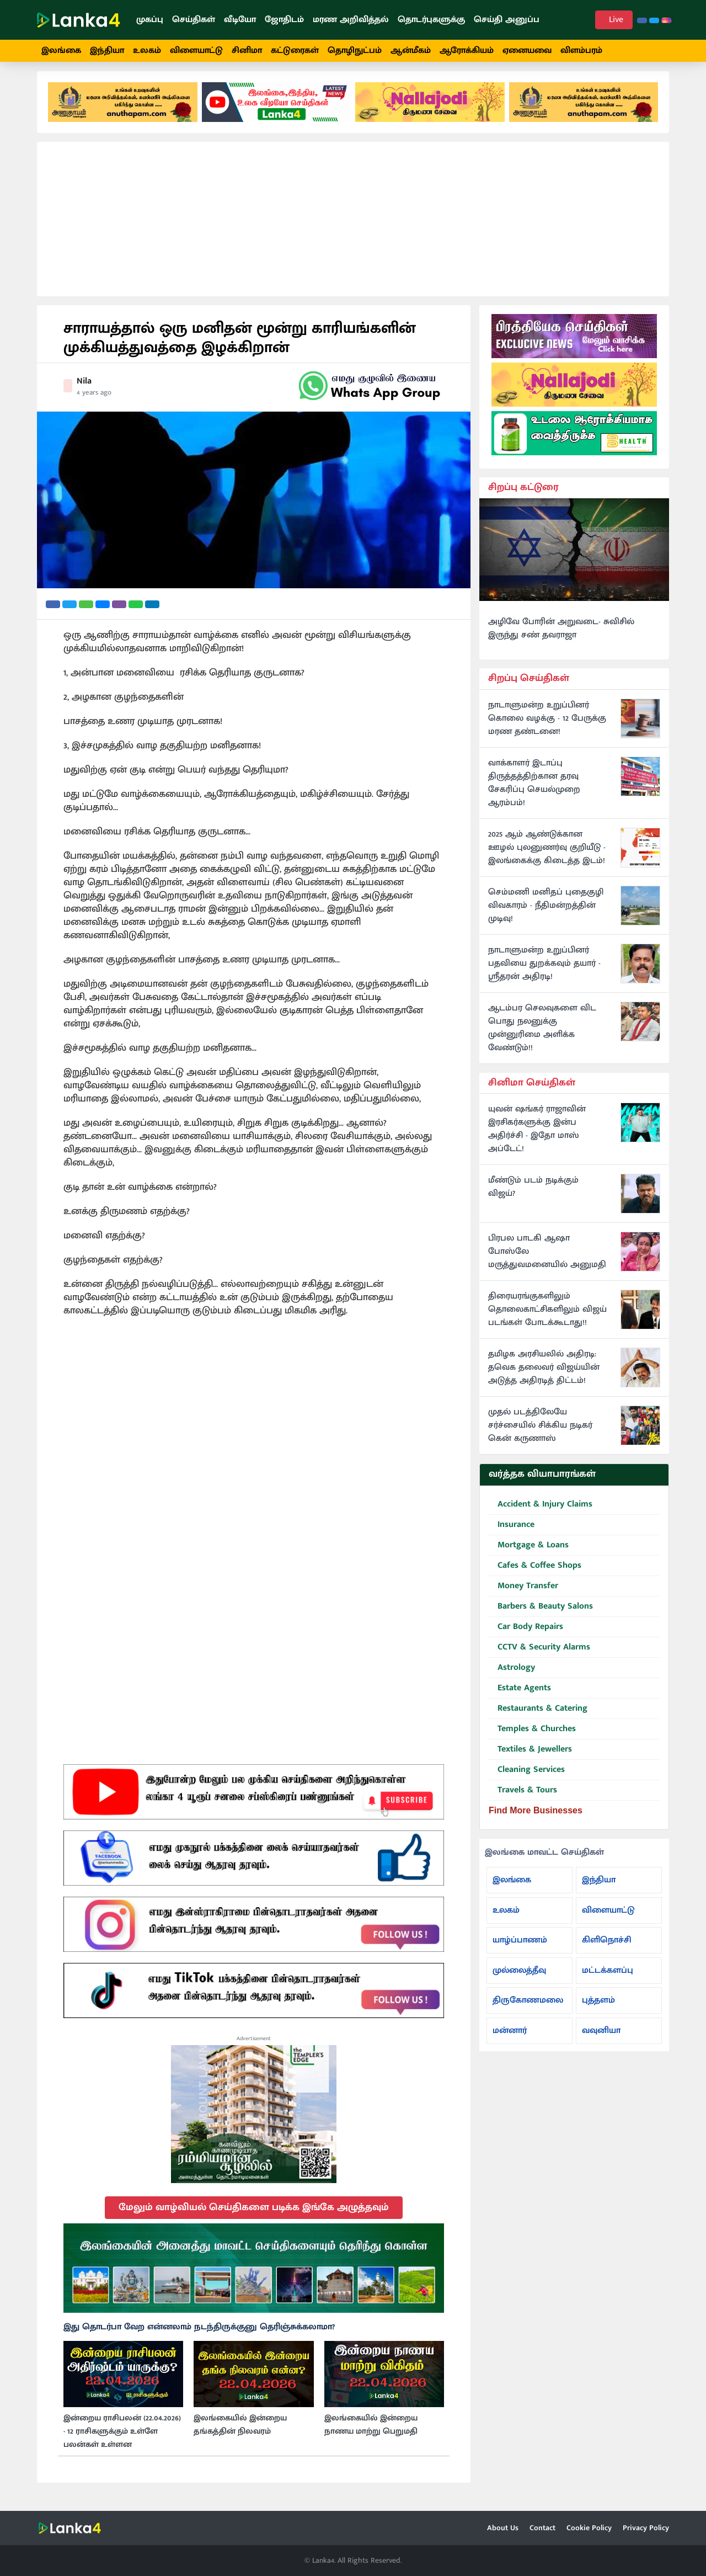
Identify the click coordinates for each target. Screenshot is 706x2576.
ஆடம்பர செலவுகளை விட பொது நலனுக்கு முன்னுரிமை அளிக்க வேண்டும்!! (542, 1034)
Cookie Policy (589, 2527)
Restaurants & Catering (538, 1715)
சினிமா (247, 50)
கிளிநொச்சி (607, 1946)
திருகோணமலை (528, 2006)
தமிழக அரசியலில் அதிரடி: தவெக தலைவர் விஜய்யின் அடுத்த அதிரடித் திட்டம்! (544, 1374)
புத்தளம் (598, 2006)
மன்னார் (510, 2036)
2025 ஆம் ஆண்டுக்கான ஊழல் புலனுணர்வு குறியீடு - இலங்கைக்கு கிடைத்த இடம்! (547, 854)
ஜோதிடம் (284, 19)
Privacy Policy (646, 2527)
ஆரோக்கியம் (467, 50)
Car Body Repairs (526, 1633)
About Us (502, 2527)
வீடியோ (240, 19)
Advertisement (254, 2044)
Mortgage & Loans (529, 1551)
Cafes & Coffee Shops (535, 1572)
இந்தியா (107, 50)
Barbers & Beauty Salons (541, 1613)
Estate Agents (520, 1694)
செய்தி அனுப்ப (506, 19)
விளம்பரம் (581, 50)
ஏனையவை (527, 50)
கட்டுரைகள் (295, 50)
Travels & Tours (523, 1796)
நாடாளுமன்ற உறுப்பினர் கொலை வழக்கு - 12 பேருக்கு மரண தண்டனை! (547, 724)
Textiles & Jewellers (530, 1755)
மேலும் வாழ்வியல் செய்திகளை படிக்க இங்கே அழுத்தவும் (254, 2213)
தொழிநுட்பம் (355, 50)
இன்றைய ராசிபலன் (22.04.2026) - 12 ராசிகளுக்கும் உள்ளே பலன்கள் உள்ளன (122, 2437)
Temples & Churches (532, 1735)
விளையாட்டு (196, 50)
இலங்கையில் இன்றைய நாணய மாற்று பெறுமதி (371, 2431)
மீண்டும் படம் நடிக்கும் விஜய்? (533, 1193)
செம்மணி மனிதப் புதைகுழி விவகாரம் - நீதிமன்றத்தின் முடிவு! (545, 912)
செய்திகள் (193, 19)
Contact (542, 2527)
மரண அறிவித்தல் (351, 19)
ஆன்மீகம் (411, 50)
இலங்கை (61, 50)
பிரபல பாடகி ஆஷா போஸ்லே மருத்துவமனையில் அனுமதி (547, 1258)
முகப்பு (149, 19)
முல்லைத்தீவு (519, 1976)
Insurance (511, 1531)
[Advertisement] (353, 225)
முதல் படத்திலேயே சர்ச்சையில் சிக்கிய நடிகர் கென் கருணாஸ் (540, 1432)
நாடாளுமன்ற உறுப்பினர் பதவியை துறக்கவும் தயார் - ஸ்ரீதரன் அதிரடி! (544, 969)
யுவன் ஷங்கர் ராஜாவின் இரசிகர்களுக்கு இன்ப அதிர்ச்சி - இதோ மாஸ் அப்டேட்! (537, 1135)
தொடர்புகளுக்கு (431, 19)
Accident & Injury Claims (540, 1510)
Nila (84, 387)
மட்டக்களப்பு (607, 1976)
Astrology (512, 1674)
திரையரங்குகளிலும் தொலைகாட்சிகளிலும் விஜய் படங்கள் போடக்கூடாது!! (547, 1316)
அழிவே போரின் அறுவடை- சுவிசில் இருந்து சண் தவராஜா (561, 634)
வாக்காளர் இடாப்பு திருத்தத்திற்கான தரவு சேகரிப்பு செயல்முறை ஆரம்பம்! (534, 789)
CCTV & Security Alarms (539, 1653)
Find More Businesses (535, 1816)
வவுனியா (601, 2036)
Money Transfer (523, 1592)
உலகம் (147, 50)
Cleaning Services (527, 1776)
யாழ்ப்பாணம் (520, 1946)
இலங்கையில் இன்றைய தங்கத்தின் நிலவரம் (240, 2431)
